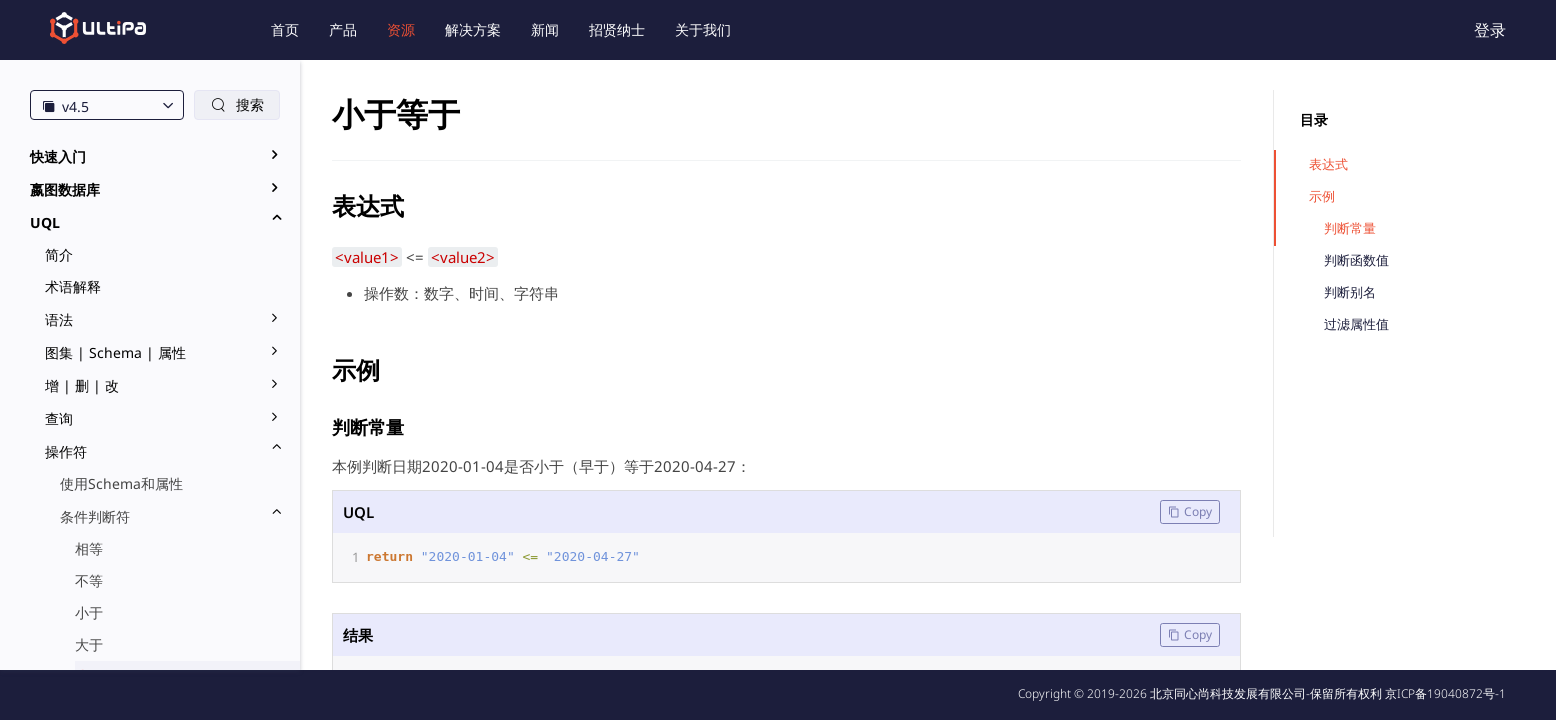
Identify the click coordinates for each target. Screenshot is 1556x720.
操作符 (66, 451)
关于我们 (703, 29)
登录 (1490, 30)
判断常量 (1350, 228)
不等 (89, 580)
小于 (89, 612)
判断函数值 (1356, 260)
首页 (285, 29)
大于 (89, 644)
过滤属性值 (1356, 324)
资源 (401, 29)
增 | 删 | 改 (82, 385)
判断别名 (1350, 292)
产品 (343, 29)
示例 (1322, 196)
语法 (59, 319)
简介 (59, 254)
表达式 (1328, 164)
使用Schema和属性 (121, 483)
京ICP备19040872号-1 (1445, 693)
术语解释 (73, 286)
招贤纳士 (617, 29)
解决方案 (473, 29)
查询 (59, 418)
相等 (89, 548)
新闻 (545, 29)
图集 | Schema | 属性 (115, 352)
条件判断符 (95, 516)
